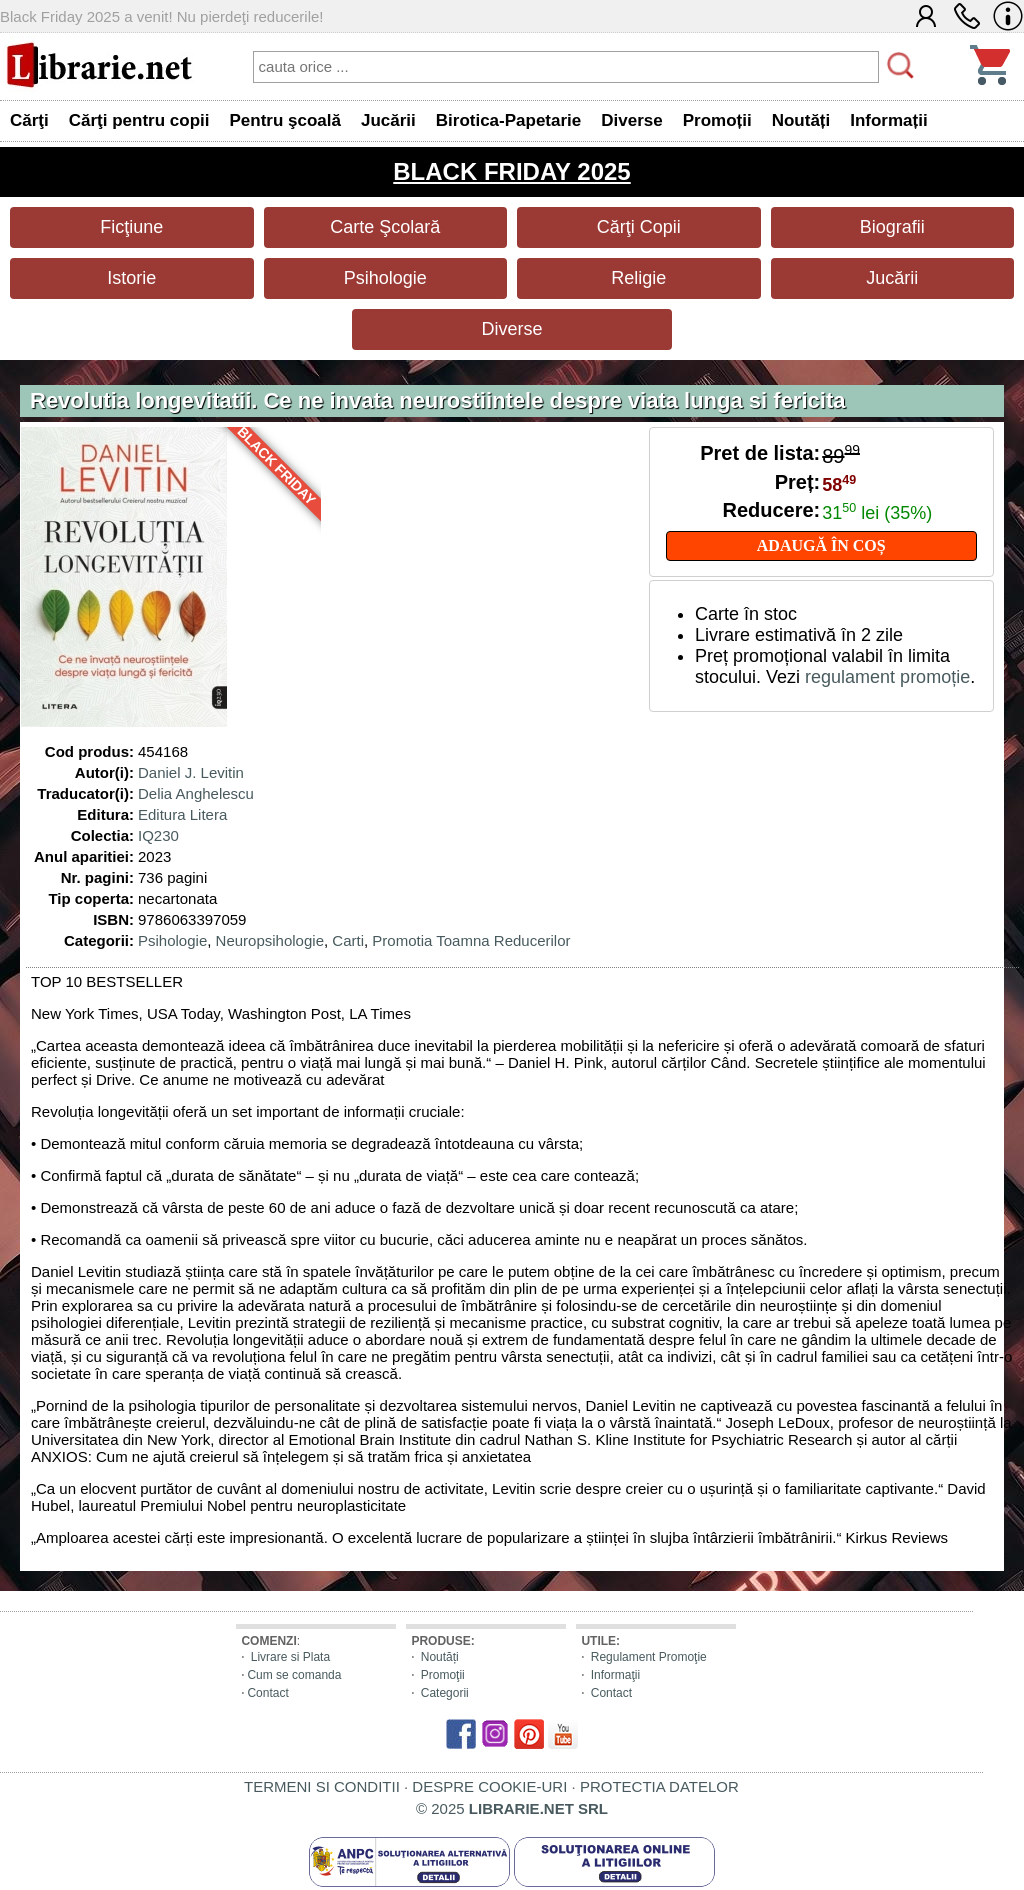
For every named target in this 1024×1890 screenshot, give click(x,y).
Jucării (892, 278)
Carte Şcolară (385, 227)
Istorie (131, 278)
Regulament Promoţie (649, 1657)
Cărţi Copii (639, 227)
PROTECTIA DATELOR (659, 1786)
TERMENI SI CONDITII (322, 1786)
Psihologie (385, 278)
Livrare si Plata (290, 1657)
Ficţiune (131, 227)
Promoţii (443, 1675)
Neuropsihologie (270, 940)
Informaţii (615, 1675)
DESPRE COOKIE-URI (489, 1786)
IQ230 (158, 835)
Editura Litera (182, 814)
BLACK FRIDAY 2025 (511, 171)
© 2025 (512, 1808)
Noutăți (440, 1657)
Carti (348, 940)
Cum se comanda (294, 1675)
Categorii (445, 1693)
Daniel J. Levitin (191, 772)
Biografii (892, 227)
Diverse (511, 329)
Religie (638, 278)
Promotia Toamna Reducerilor (471, 940)
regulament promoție (887, 677)
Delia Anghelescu (196, 793)
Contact (267, 1693)
